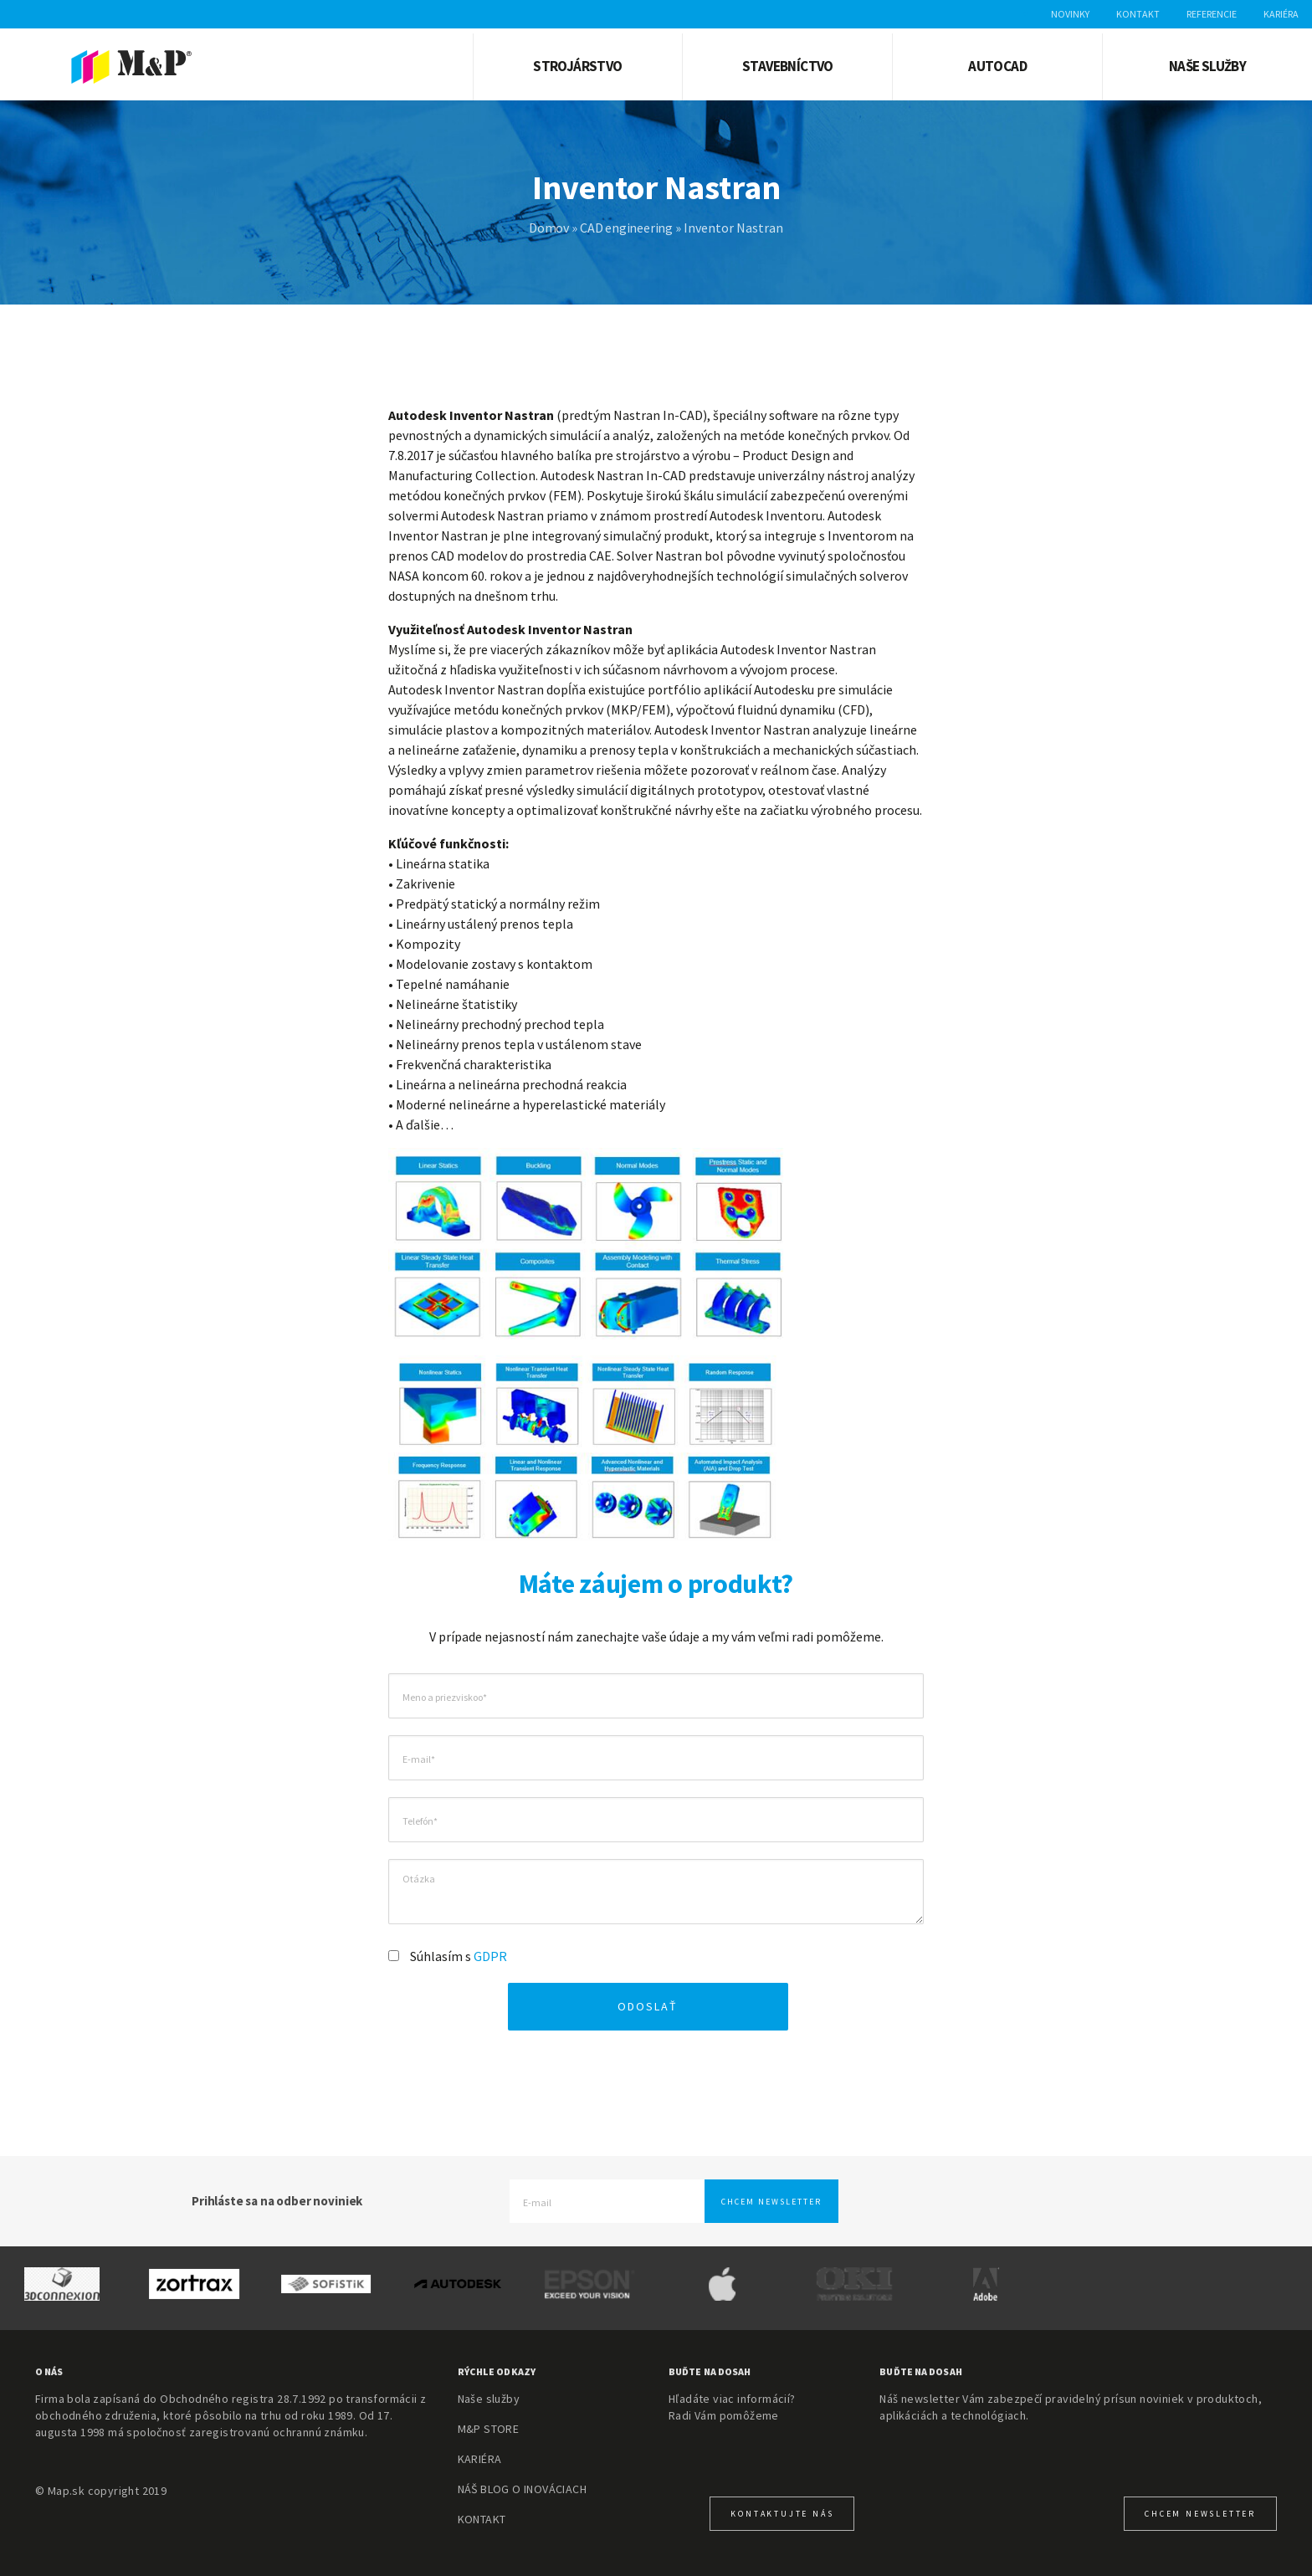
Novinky (1070, 14)
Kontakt (1138, 14)
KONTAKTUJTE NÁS (781, 2513)
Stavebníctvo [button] (787, 66)
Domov (549, 227)
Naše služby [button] (1207, 66)
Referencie (1211, 14)
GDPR (490, 1956)
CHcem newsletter (1200, 2513)
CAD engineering (626, 227)
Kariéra (1281, 14)
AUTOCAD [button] (997, 66)
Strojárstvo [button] (577, 66)
